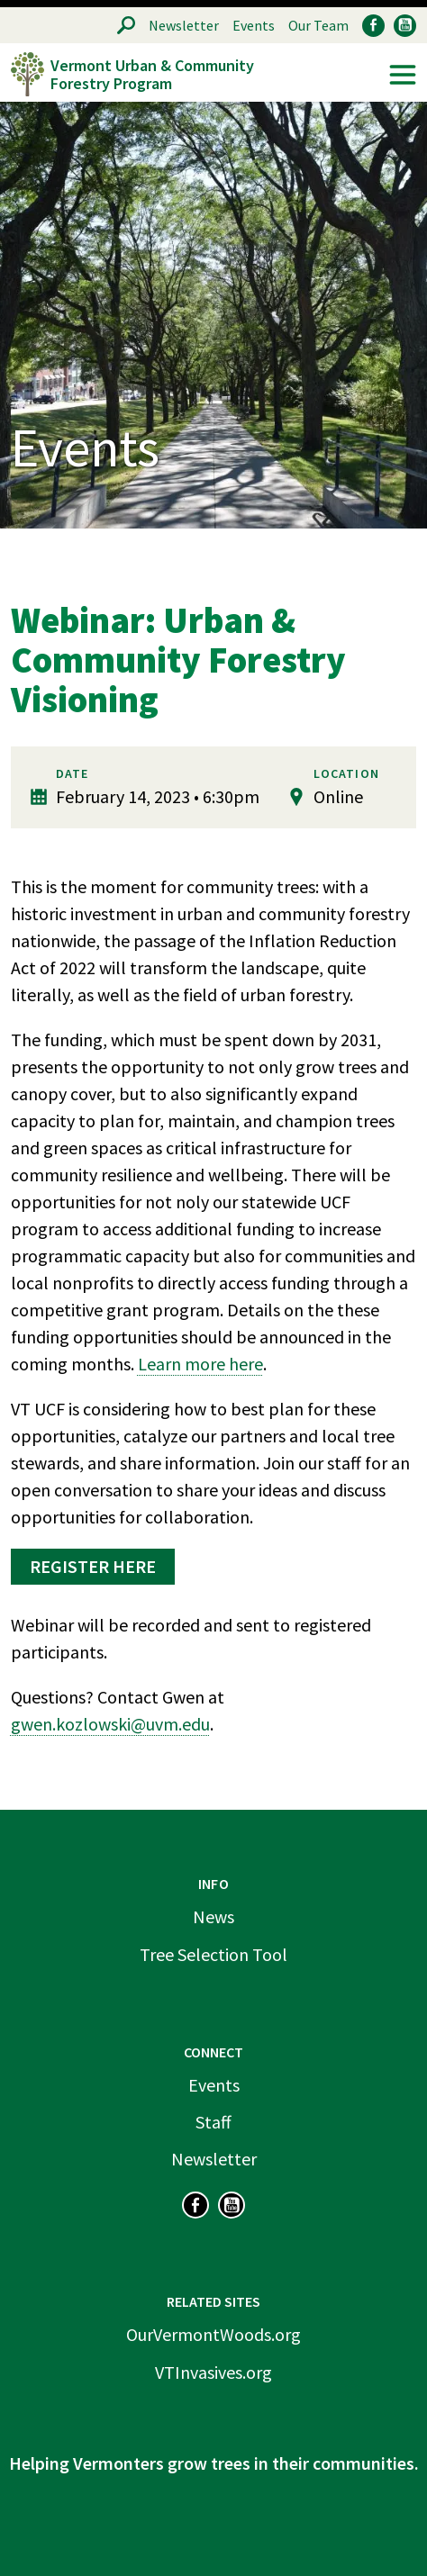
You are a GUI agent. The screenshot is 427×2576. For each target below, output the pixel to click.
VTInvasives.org (213, 2372)
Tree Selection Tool (213, 1954)
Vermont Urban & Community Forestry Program (152, 74)
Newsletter (184, 25)
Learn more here (200, 1363)
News (213, 1916)
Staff (213, 2122)
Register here (93, 1566)
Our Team (318, 25)
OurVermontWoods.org (213, 2334)
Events (253, 25)
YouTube (405, 25)
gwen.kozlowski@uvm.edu (110, 1724)
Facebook (373, 25)
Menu (402, 74)
